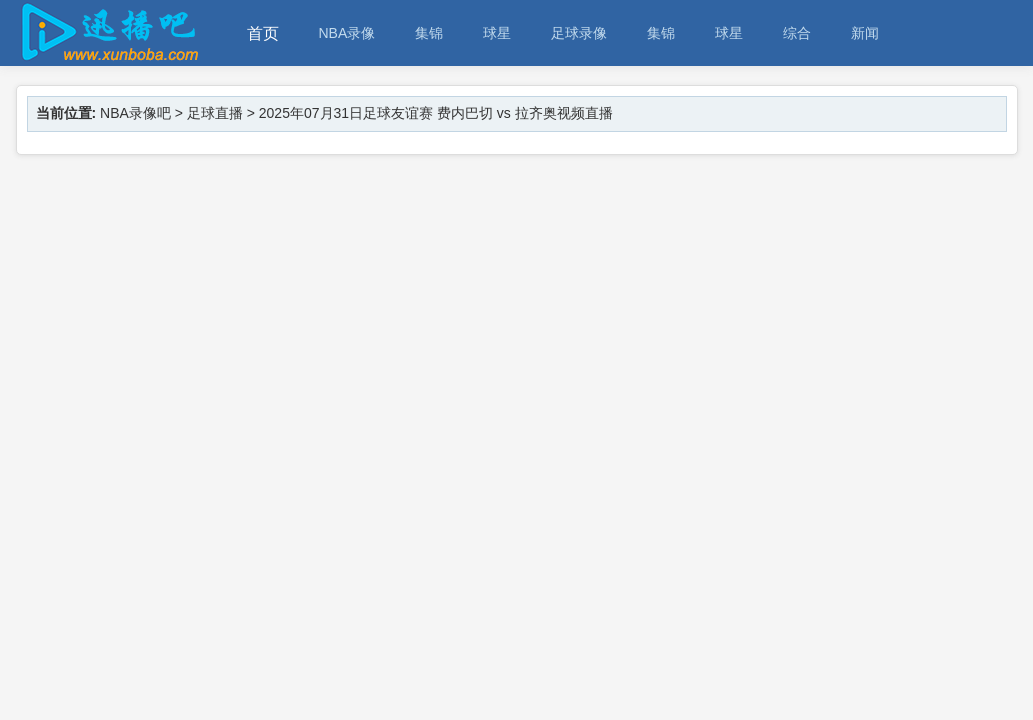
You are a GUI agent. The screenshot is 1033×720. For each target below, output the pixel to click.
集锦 (429, 33)
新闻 (865, 33)
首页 (263, 33)
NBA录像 (347, 33)
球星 (497, 33)
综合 (797, 33)
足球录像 (579, 33)
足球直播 (215, 113)
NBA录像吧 (135, 113)
